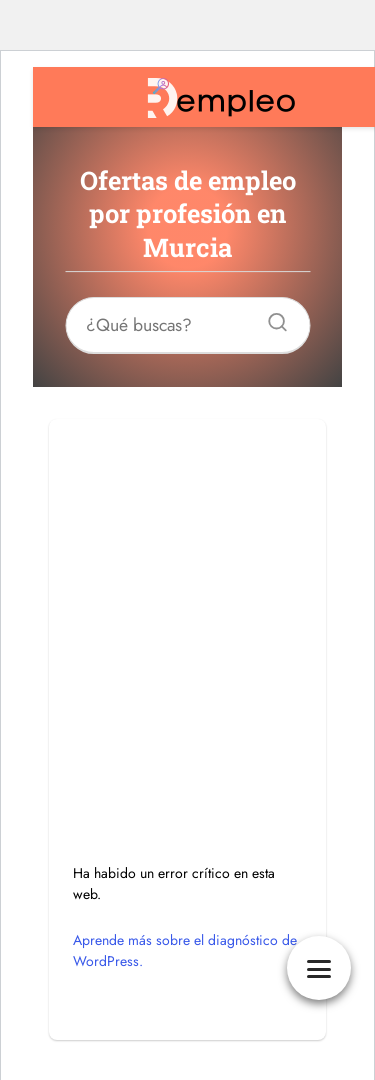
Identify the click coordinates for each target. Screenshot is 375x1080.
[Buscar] (270, 317)
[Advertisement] (187, 606)
